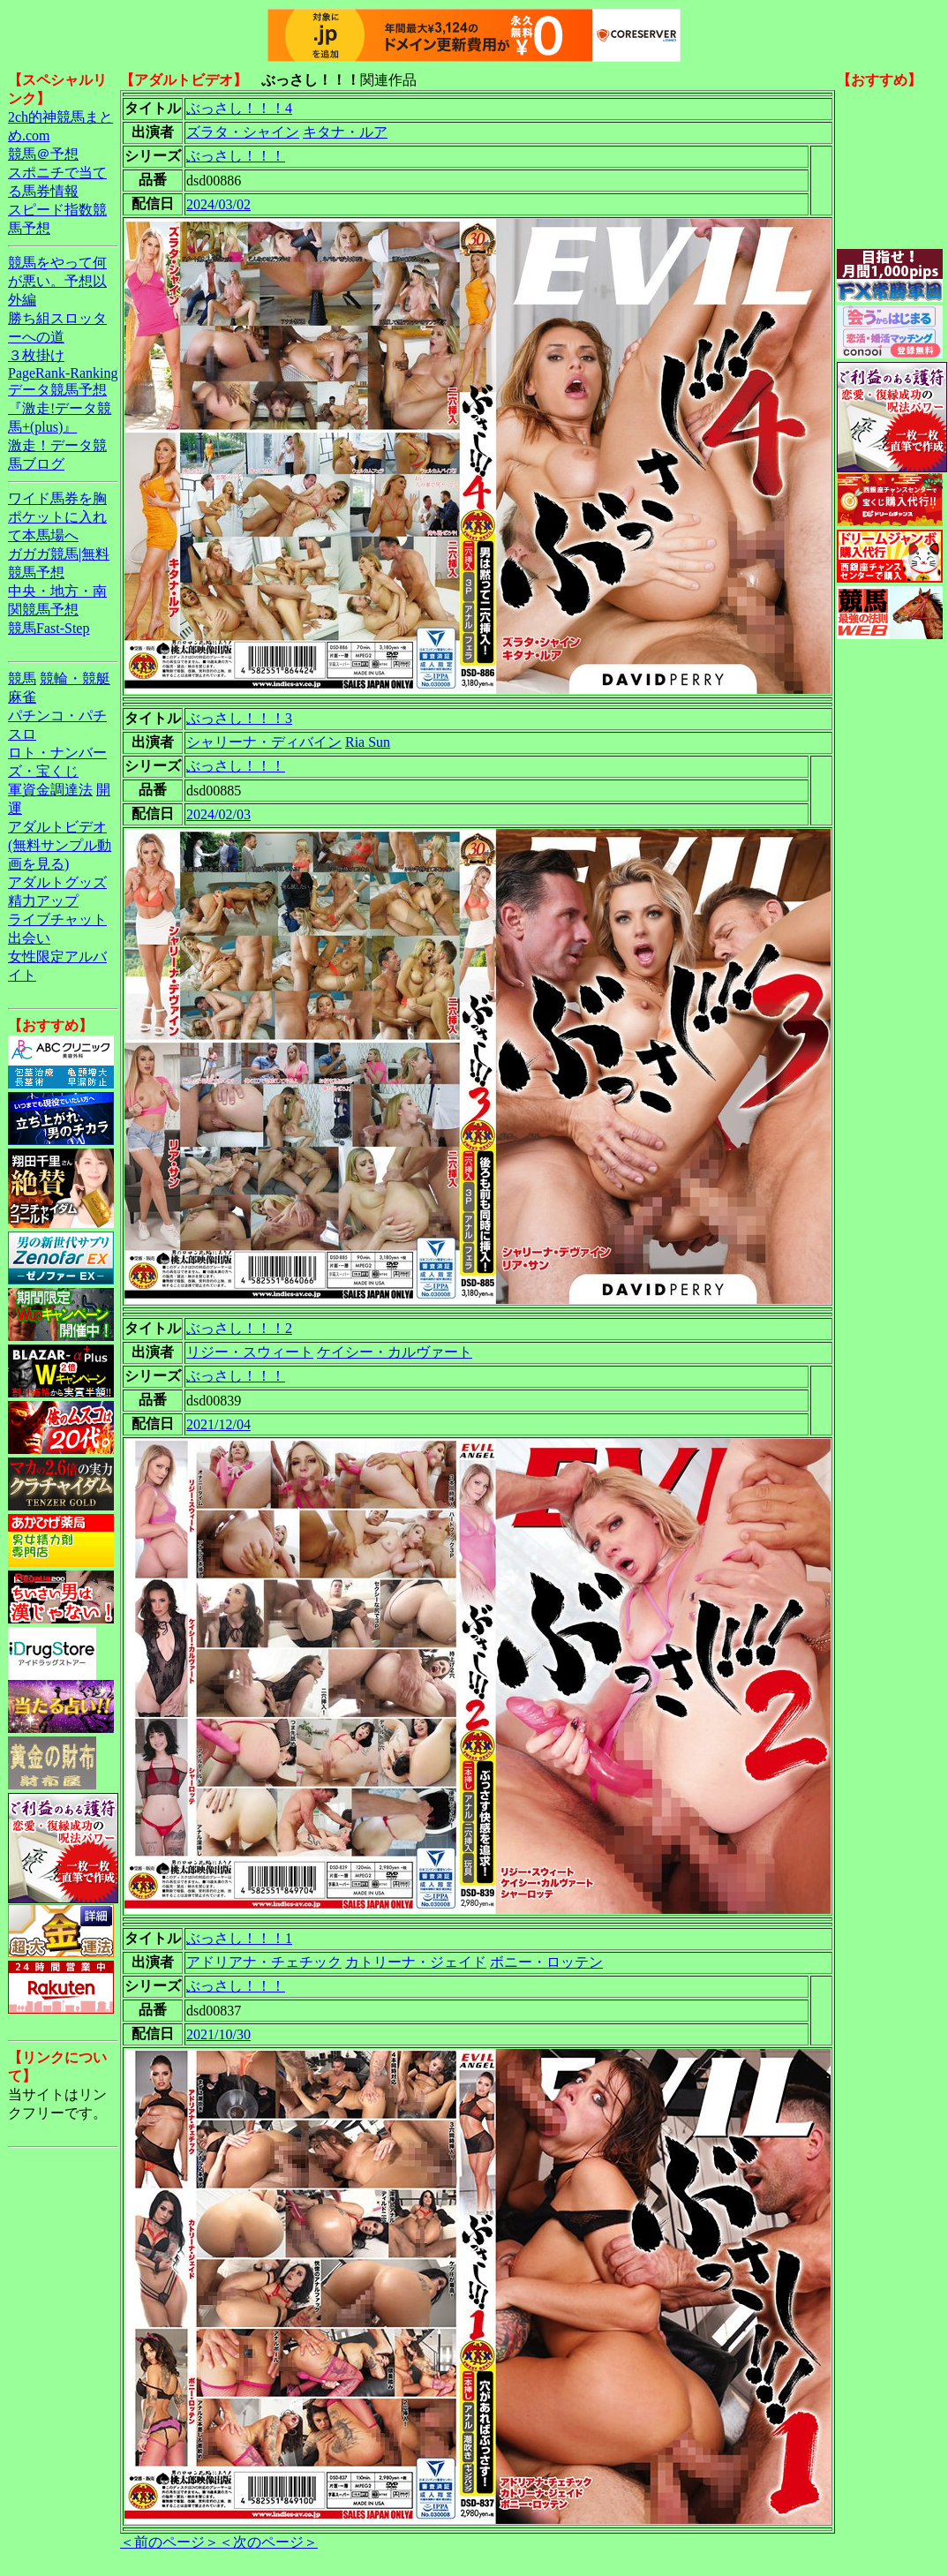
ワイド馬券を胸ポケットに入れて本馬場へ (57, 517)
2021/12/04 (218, 1424)
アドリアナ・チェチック (264, 1962)
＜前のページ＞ (169, 2542)
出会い (29, 937)
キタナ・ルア (345, 131)
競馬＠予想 (43, 154)
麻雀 (22, 696)
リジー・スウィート (249, 1352)
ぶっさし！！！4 (239, 108)
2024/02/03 (218, 814)
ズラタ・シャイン (242, 131)
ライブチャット (57, 919)
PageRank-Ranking (62, 372)
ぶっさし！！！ (235, 155)
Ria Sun (367, 741)
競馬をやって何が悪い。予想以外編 (57, 281)
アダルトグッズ (57, 882)
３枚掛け (36, 355)
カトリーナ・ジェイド (415, 1962)
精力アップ (43, 900)
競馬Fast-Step (48, 628)
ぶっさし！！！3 (239, 718)
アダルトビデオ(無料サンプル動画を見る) (59, 845)
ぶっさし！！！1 (239, 1938)
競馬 (22, 678)
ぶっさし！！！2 (239, 1328)
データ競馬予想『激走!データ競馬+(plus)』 (59, 408)
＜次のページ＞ (268, 2542)
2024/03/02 (218, 204)
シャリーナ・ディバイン (264, 741)
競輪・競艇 (75, 678)
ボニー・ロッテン (546, 1962)
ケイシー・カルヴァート (394, 1352)
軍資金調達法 (50, 789)
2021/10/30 (218, 2034)
